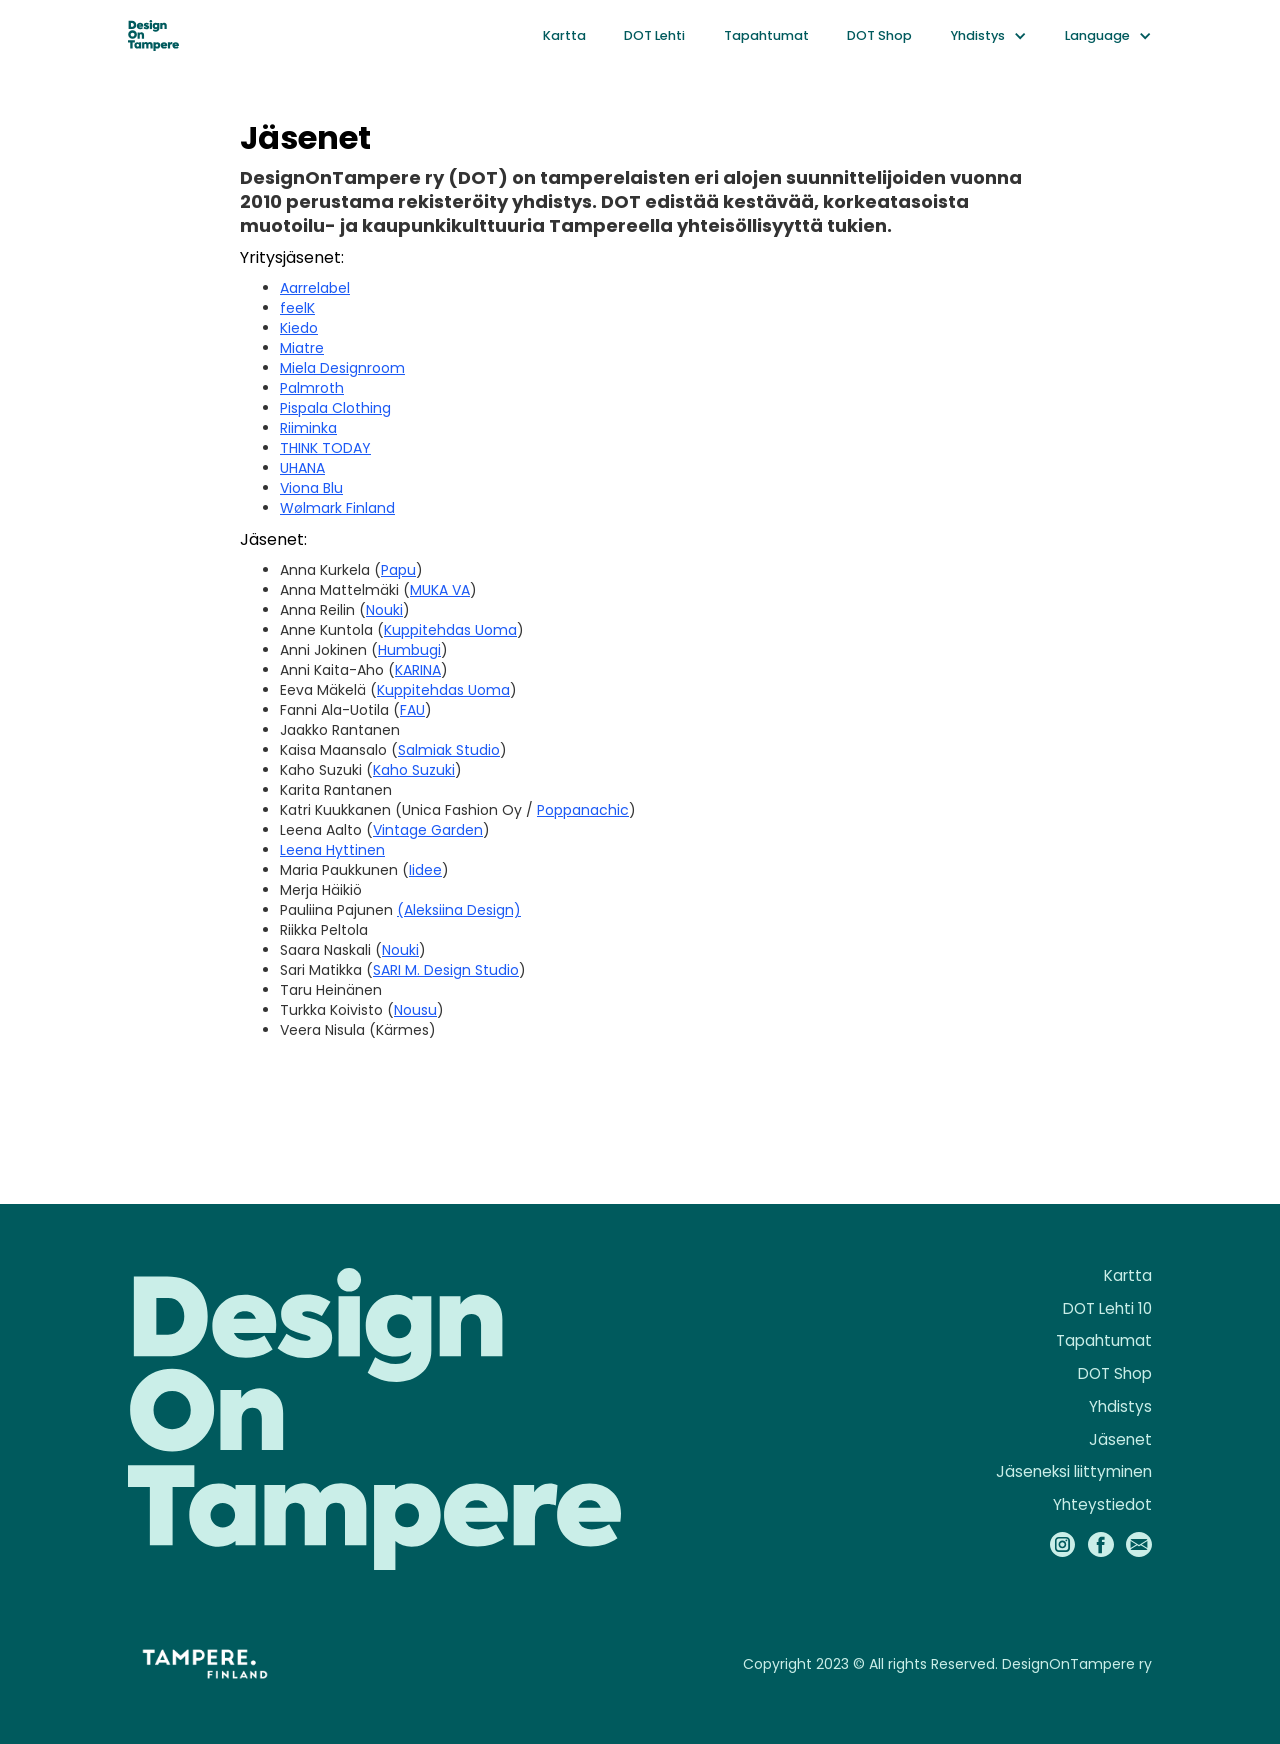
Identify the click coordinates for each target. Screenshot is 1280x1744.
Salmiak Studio (449, 750)
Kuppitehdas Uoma (450, 630)
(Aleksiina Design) (459, 910)
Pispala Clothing (335, 408)
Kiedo (299, 328)
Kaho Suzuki (414, 770)
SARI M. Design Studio (446, 970)
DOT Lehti (654, 35)
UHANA (302, 468)
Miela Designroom (342, 368)
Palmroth (312, 388)
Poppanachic (583, 810)
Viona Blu (311, 488)
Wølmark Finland (337, 508)
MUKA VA (440, 590)
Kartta (564, 35)
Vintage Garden (428, 830)
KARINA (418, 670)
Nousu (415, 1010)
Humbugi (409, 650)
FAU (412, 710)
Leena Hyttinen (332, 850)
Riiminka (308, 428)
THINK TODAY (325, 448)
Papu (398, 570)
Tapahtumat (766, 35)
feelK (297, 308)
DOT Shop (879, 35)
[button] (989, 36)
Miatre (302, 348)
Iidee (425, 870)
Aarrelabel (315, 288)
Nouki (384, 610)
